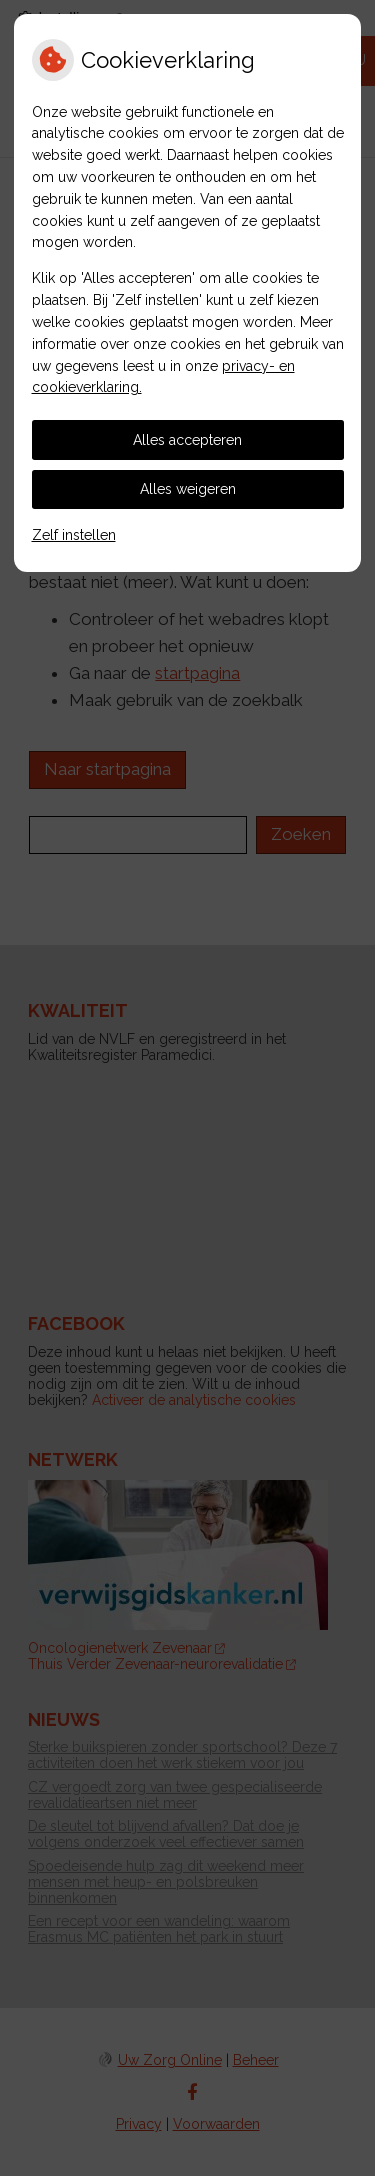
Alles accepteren (187, 440)
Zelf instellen (74, 535)
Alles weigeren (188, 489)
